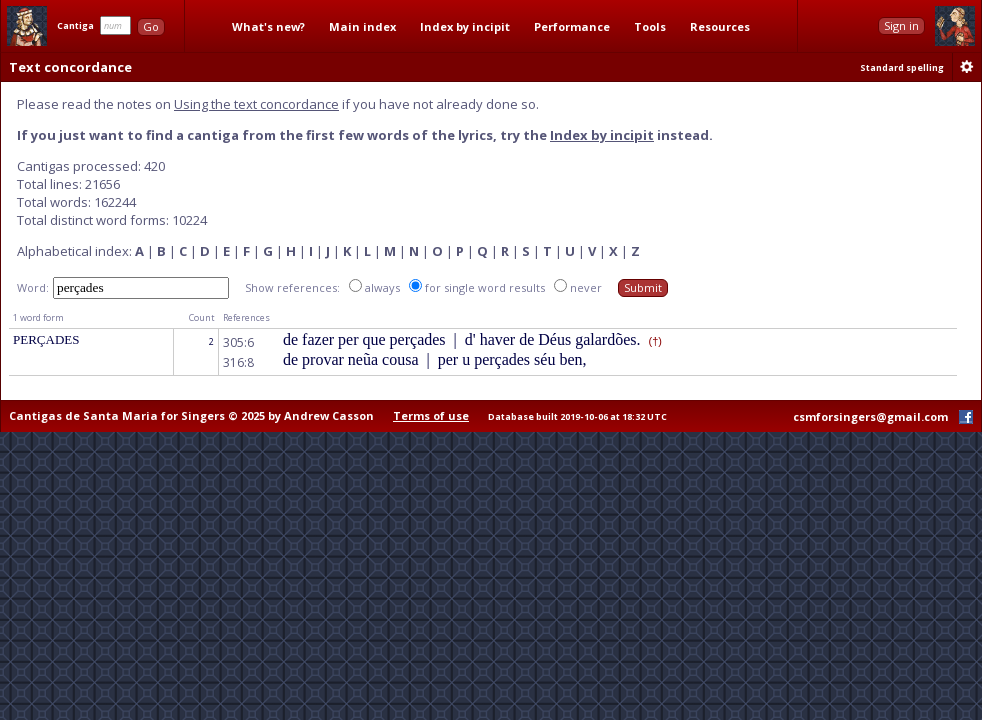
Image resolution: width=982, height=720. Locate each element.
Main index (362, 26)
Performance (572, 26)
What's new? (268, 26)
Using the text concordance (256, 104)
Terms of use (431, 415)
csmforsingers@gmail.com (870, 416)
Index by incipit (465, 26)
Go (151, 26)
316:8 (238, 362)
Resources (720, 26)
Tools (650, 26)
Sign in (901, 25)
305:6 (238, 342)
